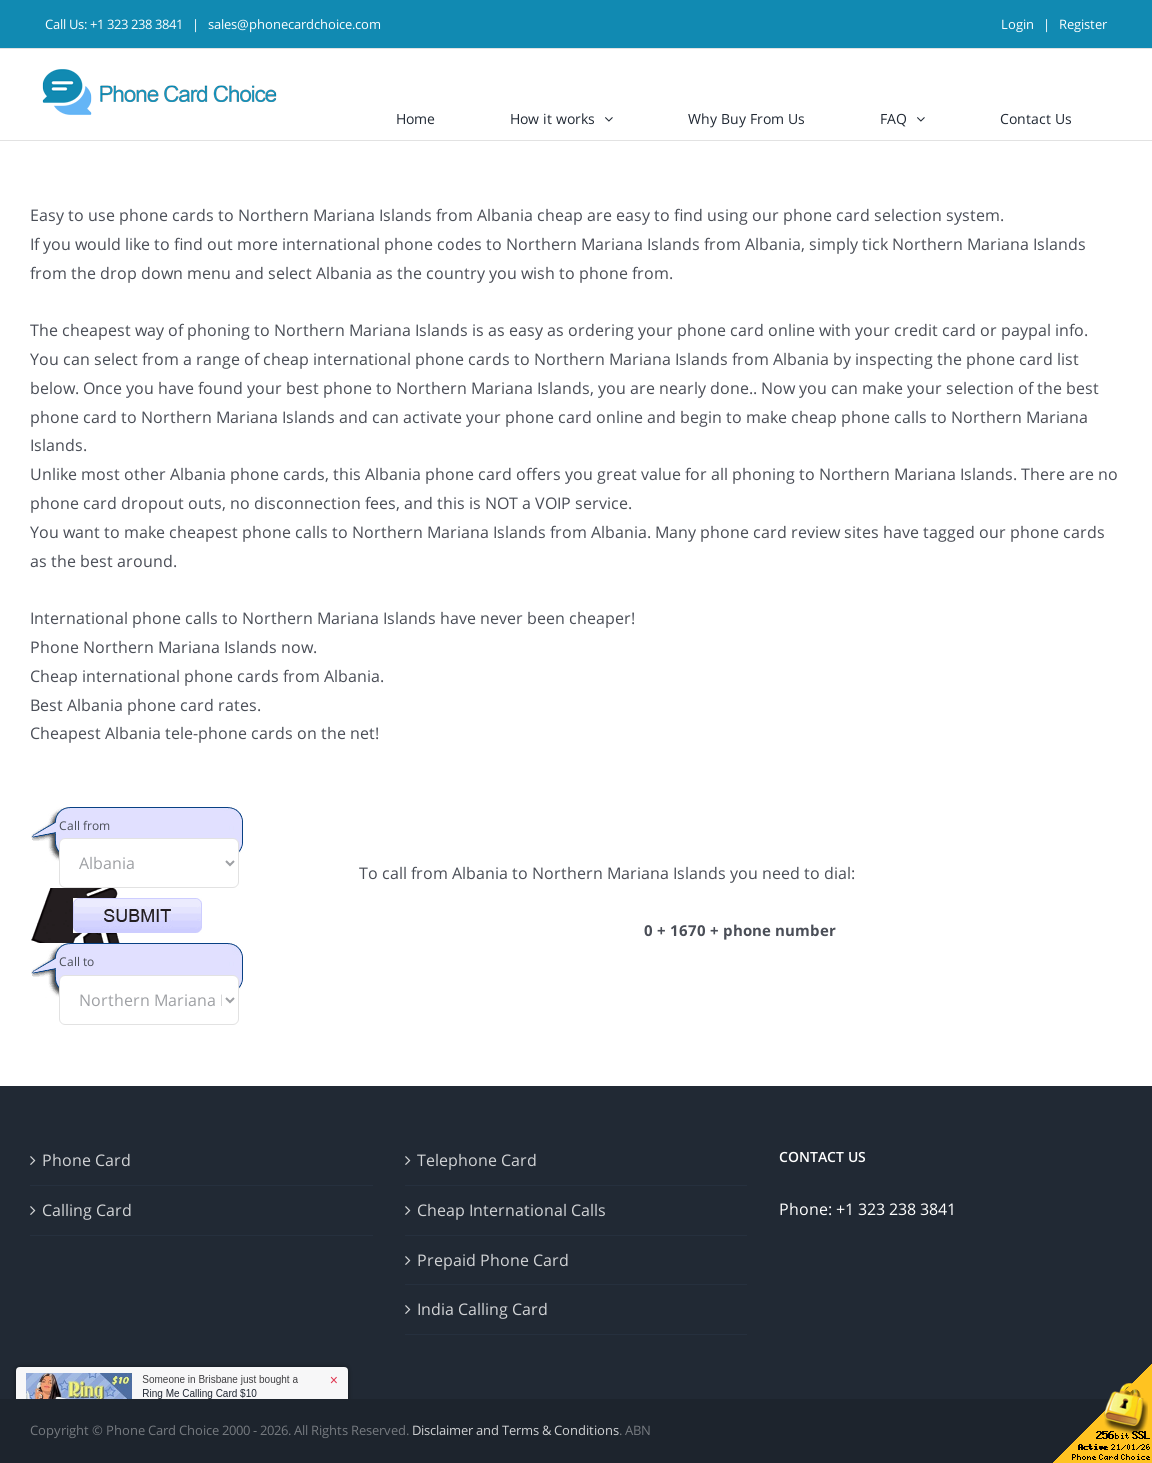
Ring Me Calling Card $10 (199, 1393)
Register (1083, 24)
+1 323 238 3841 (136, 24)
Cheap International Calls (511, 1210)
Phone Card (86, 1160)
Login (1017, 24)
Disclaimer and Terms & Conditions (515, 1430)
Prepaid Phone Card (493, 1260)
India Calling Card (482, 1309)
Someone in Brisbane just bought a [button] (220, 1386)
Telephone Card (477, 1160)
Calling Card (87, 1210)
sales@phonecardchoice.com (294, 24)
